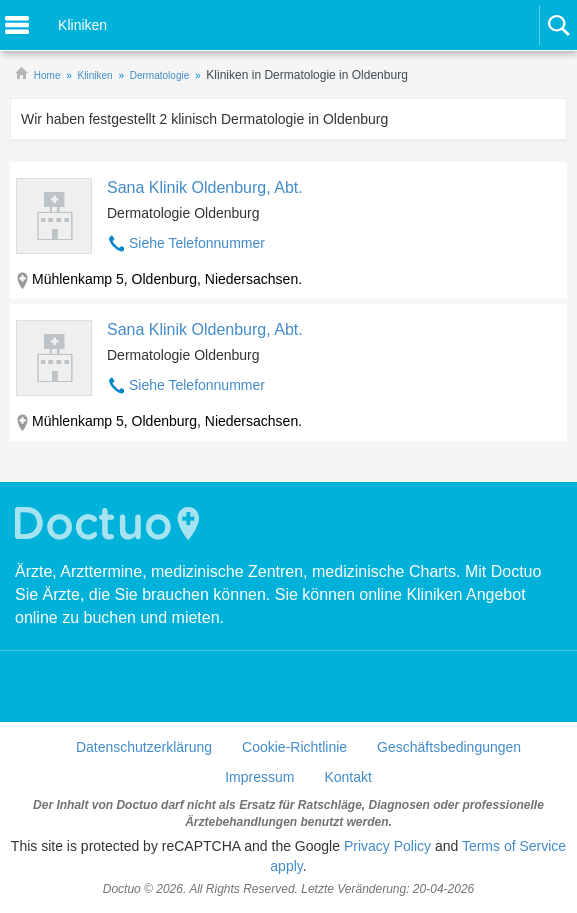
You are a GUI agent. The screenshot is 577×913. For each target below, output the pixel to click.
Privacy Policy (387, 846)
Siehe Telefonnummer (197, 243)
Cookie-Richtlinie (294, 747)
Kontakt (347, 777)
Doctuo (110, 523)
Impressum (259, 777)
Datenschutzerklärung (144, 747)
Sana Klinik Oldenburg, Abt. (205, 187)
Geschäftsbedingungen (449, 747)
